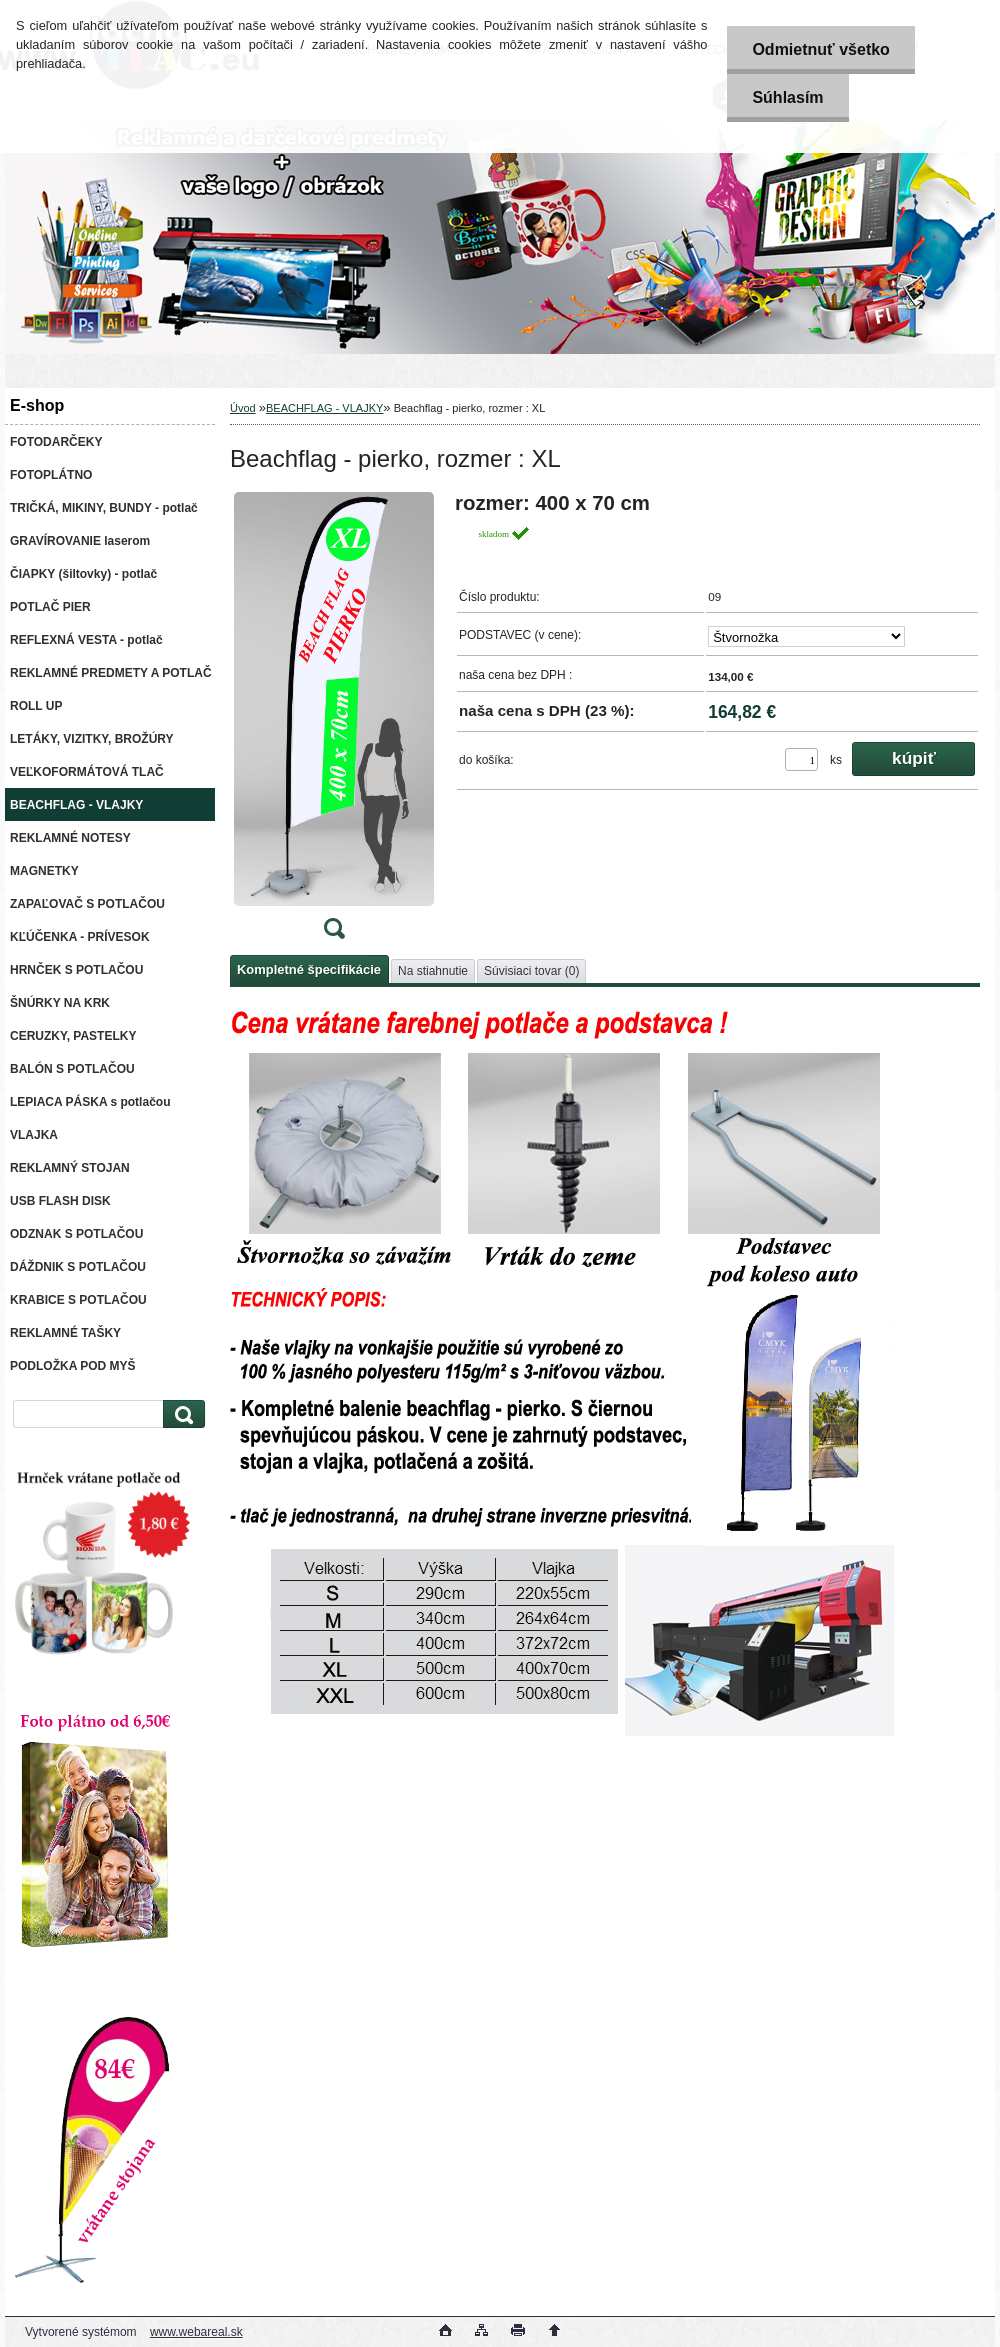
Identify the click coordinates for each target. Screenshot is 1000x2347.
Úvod (243, 408)
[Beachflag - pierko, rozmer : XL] (334, 722)
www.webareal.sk (196, 2332)
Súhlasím (787, 97)
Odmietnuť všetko (820, 49)
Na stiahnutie (433, 971)
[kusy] (801, 759)
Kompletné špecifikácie (309, 969)
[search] (181, 1414)
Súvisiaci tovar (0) (531, 971)
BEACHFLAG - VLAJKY (324, 408)
